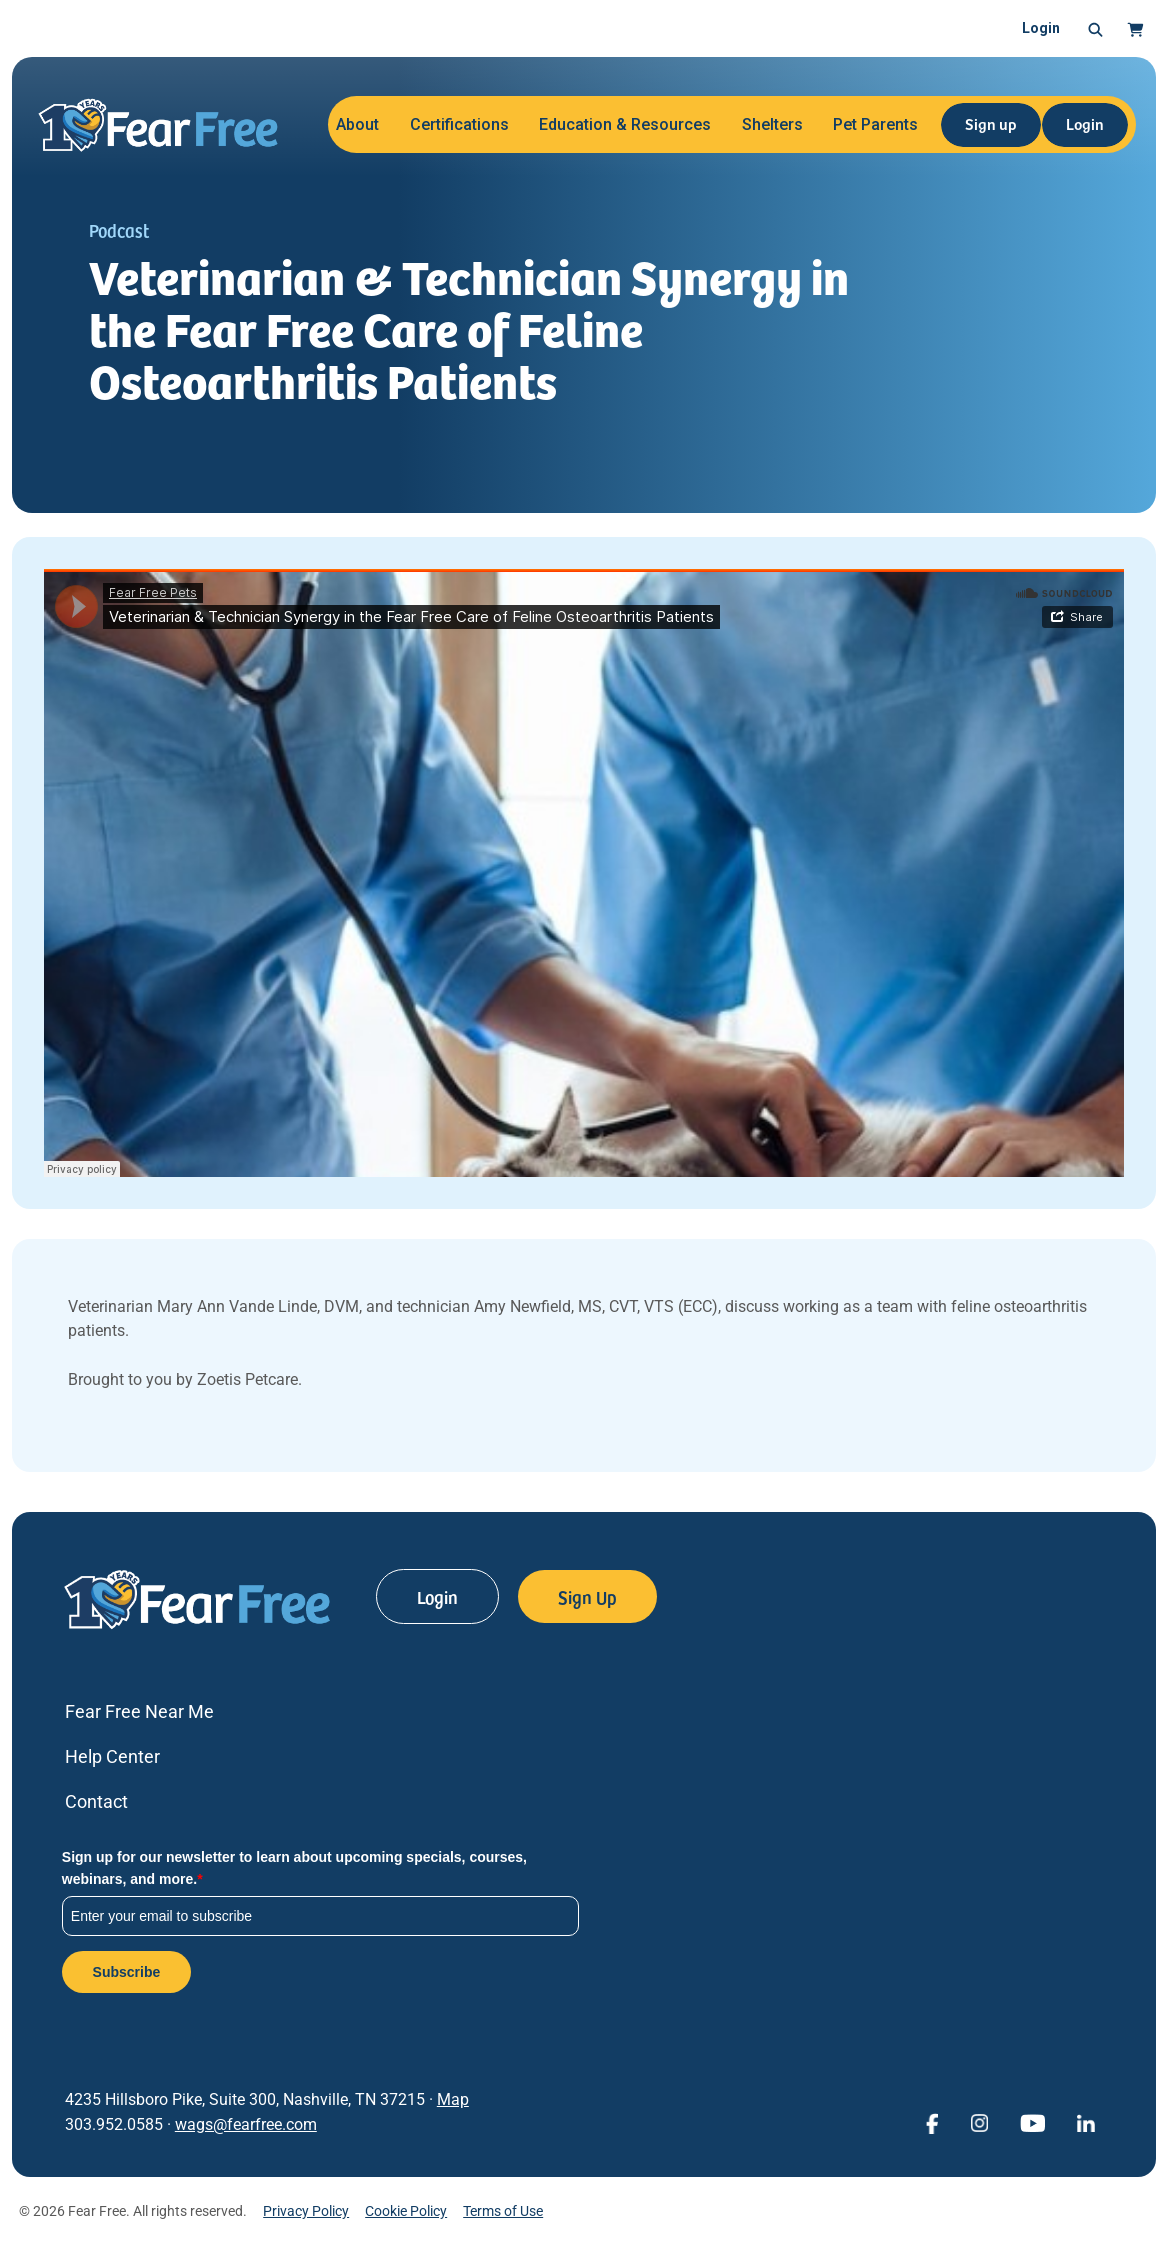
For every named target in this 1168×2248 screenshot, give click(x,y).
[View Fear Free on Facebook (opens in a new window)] (932, 2121)
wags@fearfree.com (246, 2124)
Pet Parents (875, 124)
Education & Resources (625, 124)
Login (1041, 28)
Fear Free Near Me (139, 1711)
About (357, 124)
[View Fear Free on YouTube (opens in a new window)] (1032, 2121)
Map (453, 2099)
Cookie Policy (406, 2211)
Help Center (112, 1756)
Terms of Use (503, 2211)
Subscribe (127, 1972)
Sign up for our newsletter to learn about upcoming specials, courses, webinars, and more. (294, 1868)
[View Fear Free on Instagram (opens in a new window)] (979, 2121)
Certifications (459, 124)
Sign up (991, 123)
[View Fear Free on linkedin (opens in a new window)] (1086, 2121)
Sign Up (587, 1596)
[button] (1095, 29)
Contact (96, 1801)
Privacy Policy (306, 2211)
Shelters (772, 124)
